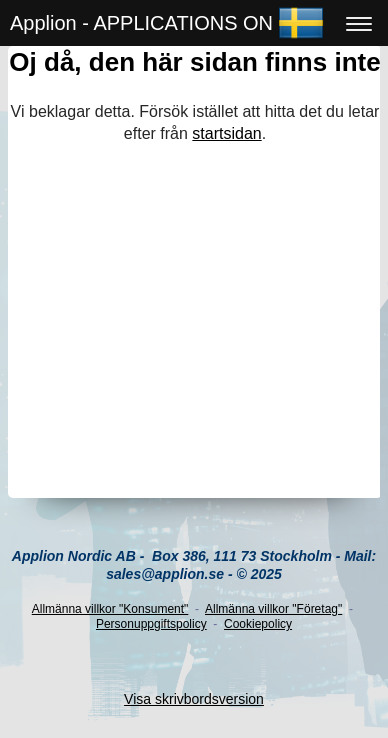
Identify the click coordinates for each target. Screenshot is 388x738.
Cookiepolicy (258, 624)
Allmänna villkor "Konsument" (110, 609)
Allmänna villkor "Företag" (273, 609)
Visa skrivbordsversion (194, 699)
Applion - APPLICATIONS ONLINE (164, 23)
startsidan (226, 133)
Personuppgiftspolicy (151, 624)
